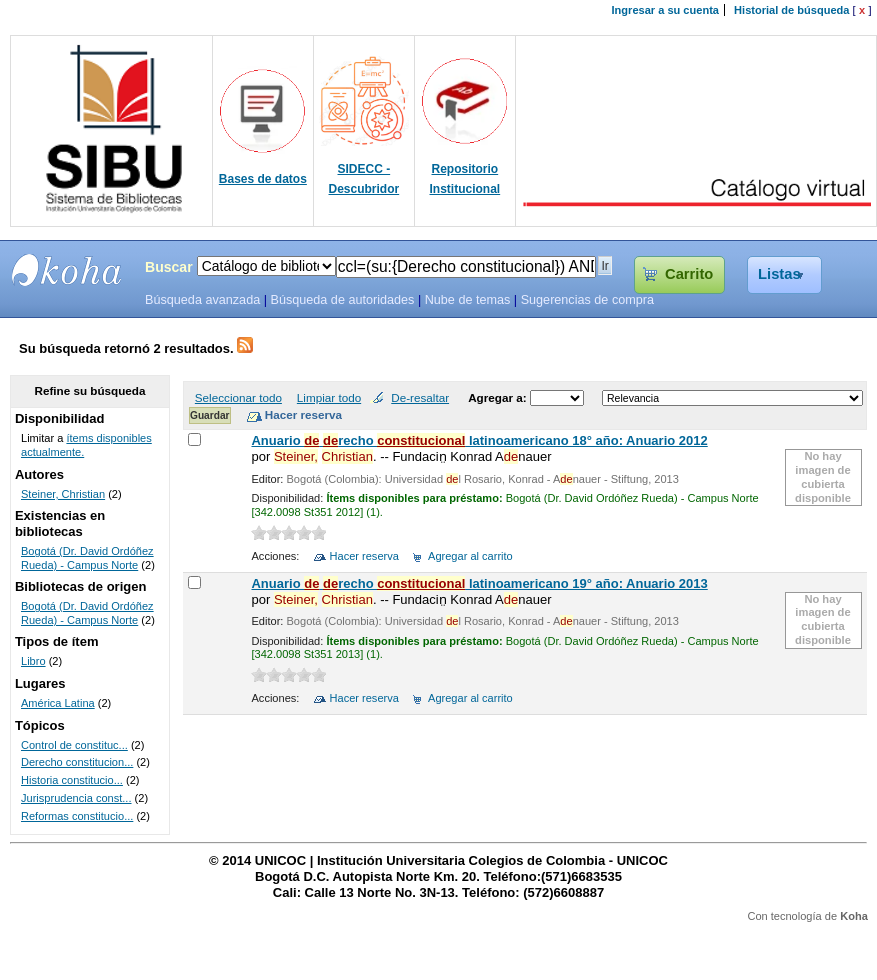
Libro (33, 661)
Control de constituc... (74, 745)
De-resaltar (420, 397)
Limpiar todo (329, 397)
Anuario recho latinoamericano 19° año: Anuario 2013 (479, 583)
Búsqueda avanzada (202, 300)
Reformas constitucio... (77, 816)
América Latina (58, 703)
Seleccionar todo (238, 397)
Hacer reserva (364, 556)
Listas (779, 274)
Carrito (689, 274)
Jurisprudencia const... (76, 798)
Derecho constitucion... (77, 762)
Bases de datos (263, 179)
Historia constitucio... (72, 780)
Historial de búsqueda (791, 10)
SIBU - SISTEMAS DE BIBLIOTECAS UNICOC (67, 270)
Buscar (169, 267)
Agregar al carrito (470, 556)
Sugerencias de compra (587, 300)
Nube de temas (468, 300)
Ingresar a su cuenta (665, 10)
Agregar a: (499, 397)
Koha (854, 916)
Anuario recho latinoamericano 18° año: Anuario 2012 (479, 440)
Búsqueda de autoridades (342, 300)
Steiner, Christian (63, 494)
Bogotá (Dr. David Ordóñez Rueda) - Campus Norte (87, 558)
